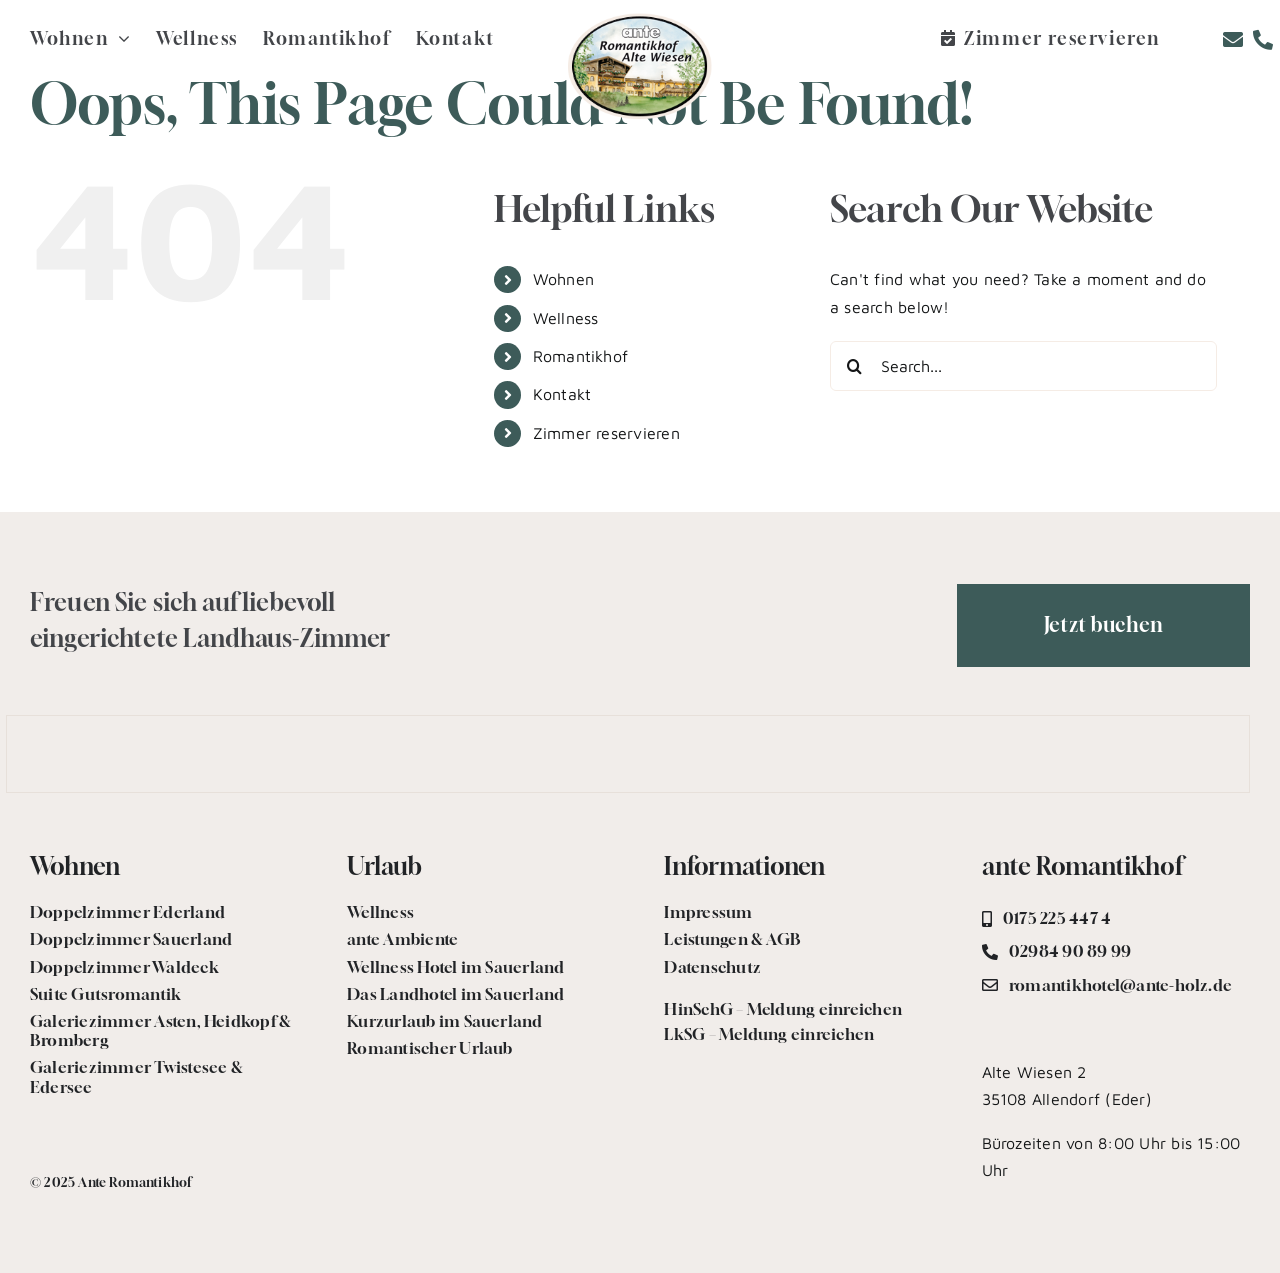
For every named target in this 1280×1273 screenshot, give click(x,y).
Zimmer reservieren (606, 433)
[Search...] (1023, 366)
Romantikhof (581, 356)
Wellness (566, 318)
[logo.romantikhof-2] (640, 18)
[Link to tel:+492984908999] (1263, 40)
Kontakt (562, 394)
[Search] (855, 366)
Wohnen (563, 279)
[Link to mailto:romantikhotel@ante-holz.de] (1233, 40)
